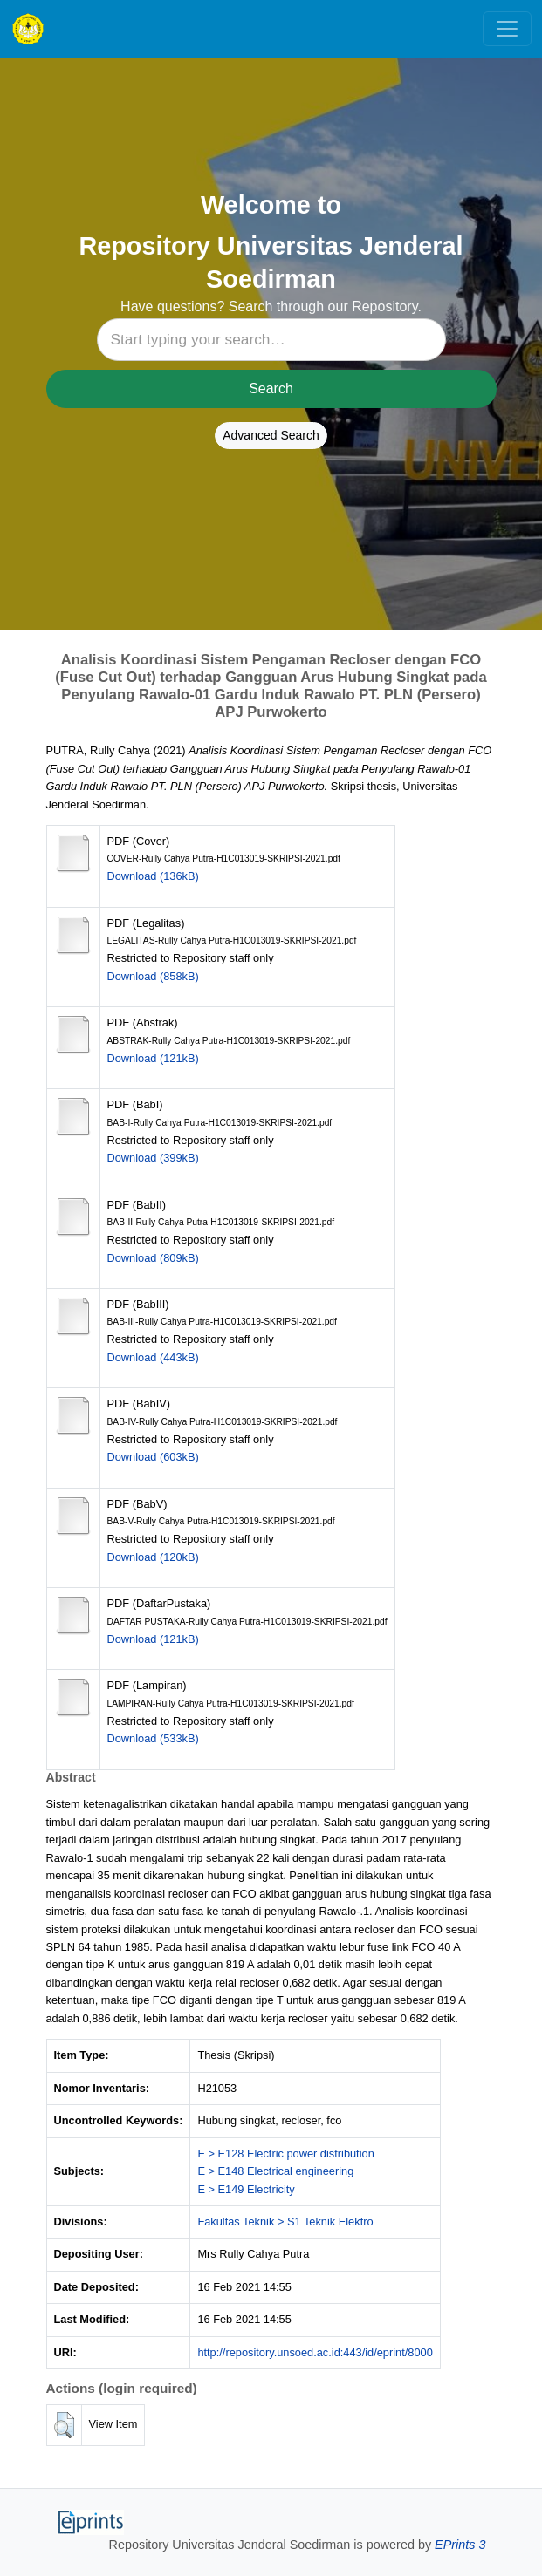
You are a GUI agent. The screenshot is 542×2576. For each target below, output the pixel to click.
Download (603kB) (153, 1456)
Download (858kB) (153, 976)
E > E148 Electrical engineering (275, 2170)
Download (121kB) (153, 1058)
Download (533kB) (153, 1738)
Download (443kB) (153, 1357)
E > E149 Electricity (245, 2189)
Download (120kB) (153, 1557)
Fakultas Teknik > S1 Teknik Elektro (285, 2221)
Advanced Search (271, 435)
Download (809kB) (153, 1257)
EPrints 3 (460, 2545)
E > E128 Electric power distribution (285, 2153)
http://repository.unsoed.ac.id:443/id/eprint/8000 (314, 2352)
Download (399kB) (153, 1157)
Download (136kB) (153, 876)
